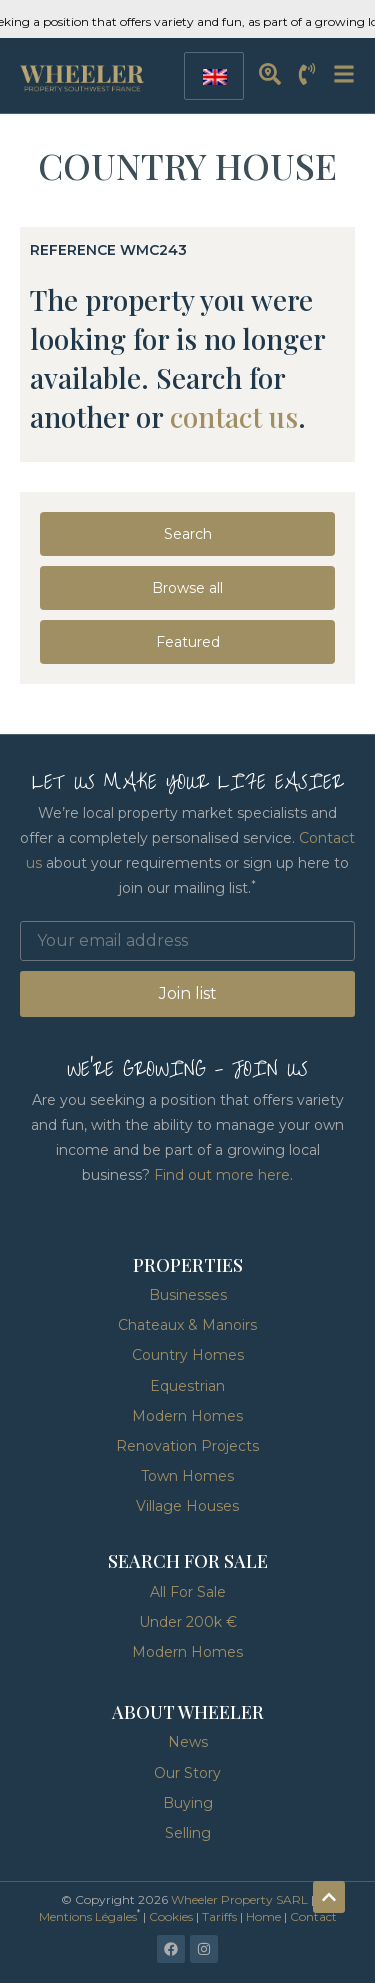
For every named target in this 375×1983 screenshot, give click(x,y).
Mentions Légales (88, 1916)
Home (263, 1916)
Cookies (171, 1916)
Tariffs (219, 1916)
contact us (234, 416)
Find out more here (222, 1175)
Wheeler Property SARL (239, 1899)
